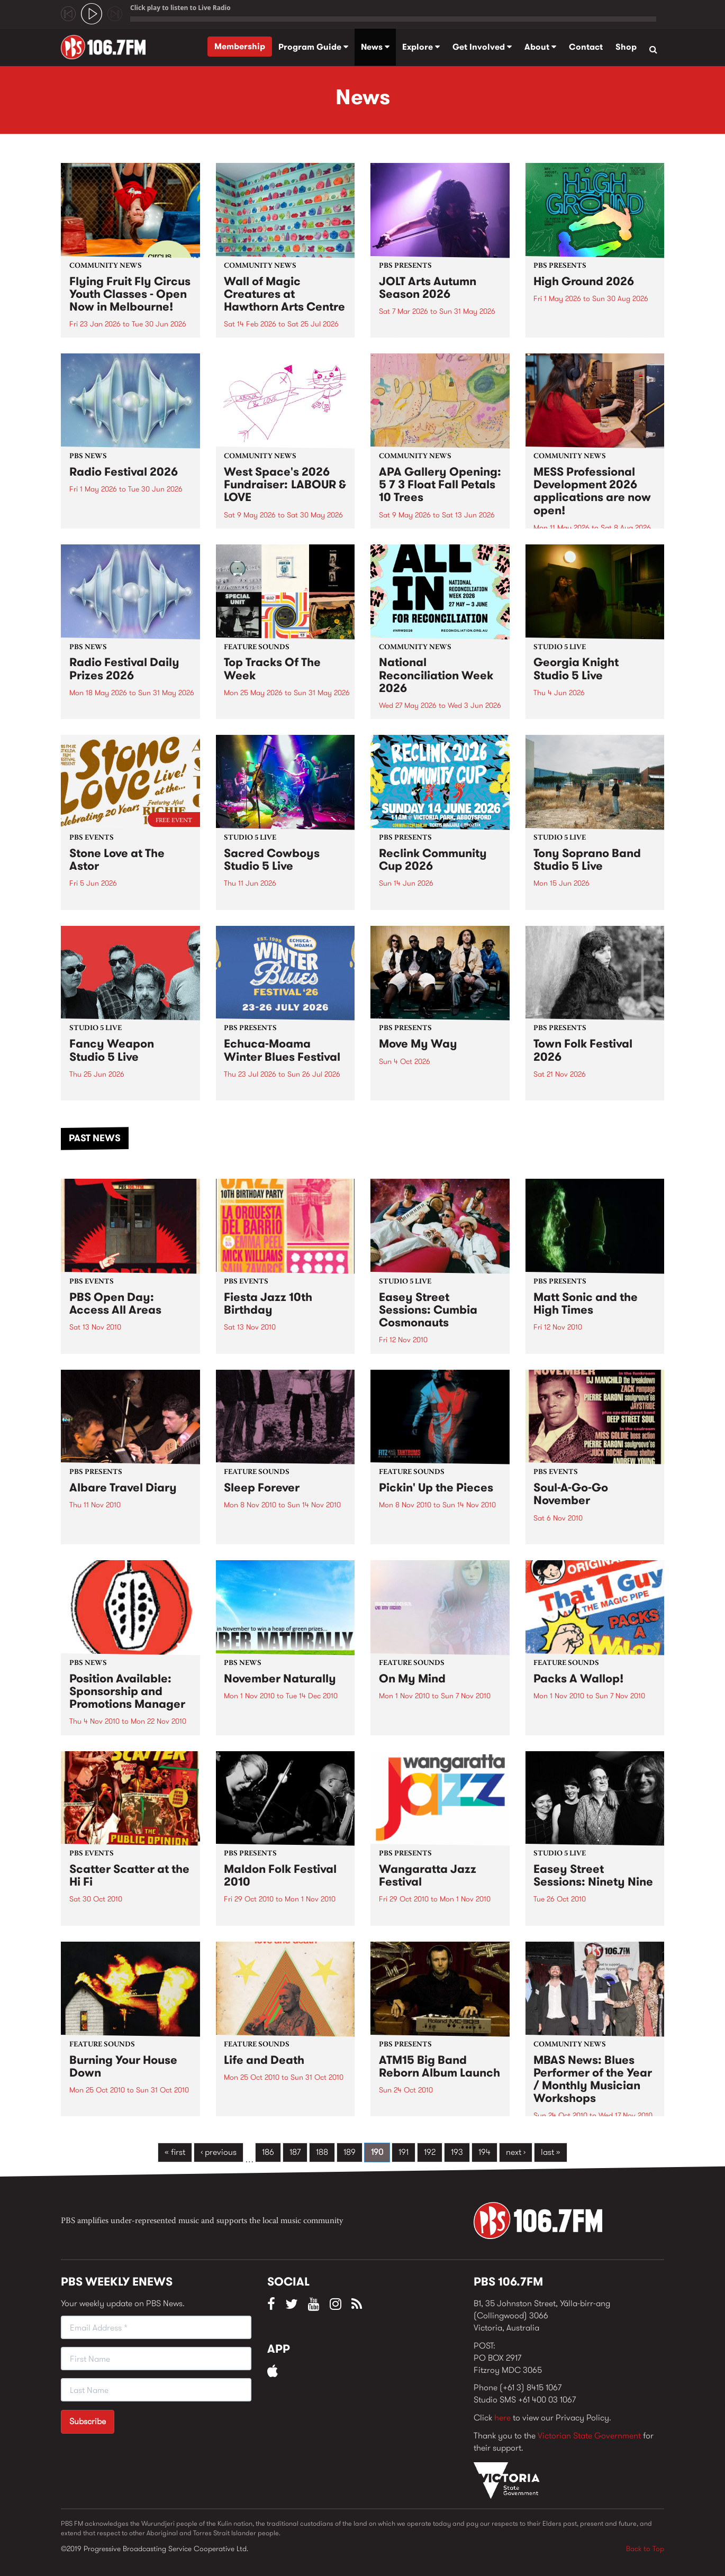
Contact (586, 47)
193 (457, 2152)
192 (430, 2152)
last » (550, 2152)
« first (175, 2152)
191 (403, 2152)
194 (484, 2152)
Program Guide (313, 47)
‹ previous (219, 2152)
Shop (626, 47)
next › (515, 2152)
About (540, 47)
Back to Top (645, 2548)
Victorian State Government (589, 2435)
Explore (421, 47)
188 (322, 2152)
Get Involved (482, 47)
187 (295, 2152)
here (502, 2417)
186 (268, 2152)
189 (349, 2152)
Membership (239, 46)
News (375, 47)
